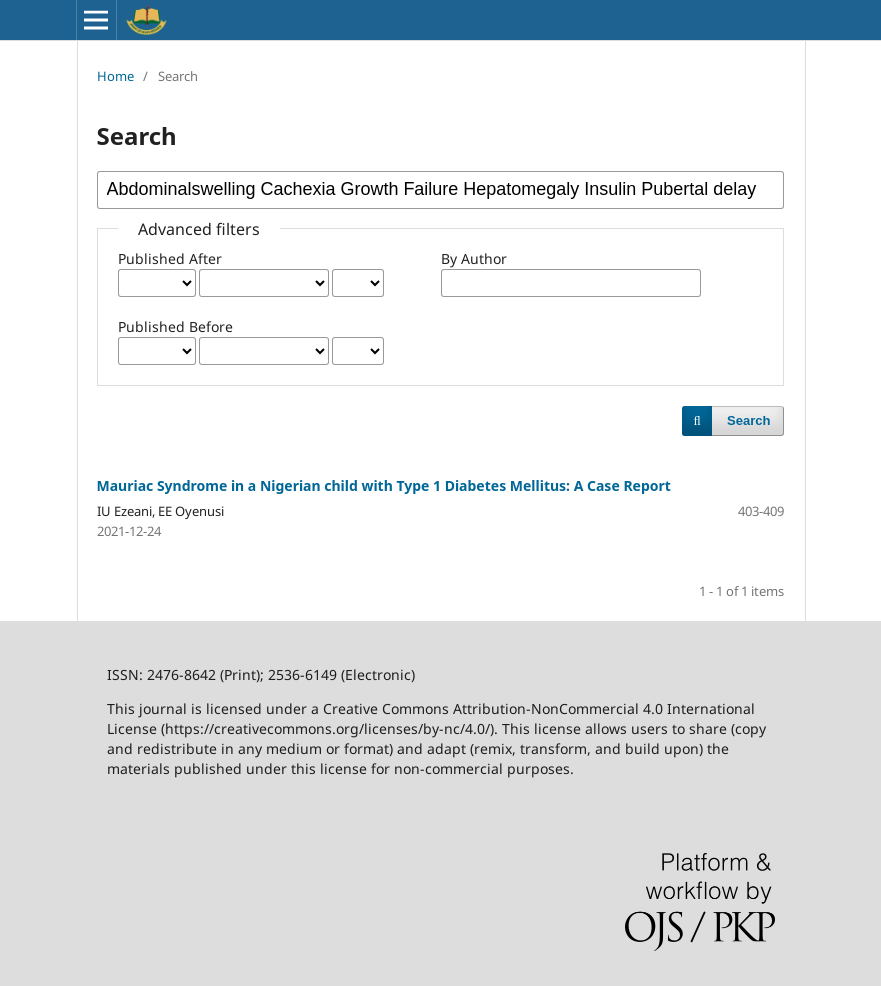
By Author (474, 258)
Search (748, 420)
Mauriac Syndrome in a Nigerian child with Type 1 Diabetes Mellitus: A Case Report (384, 485)
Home (115, 76)
